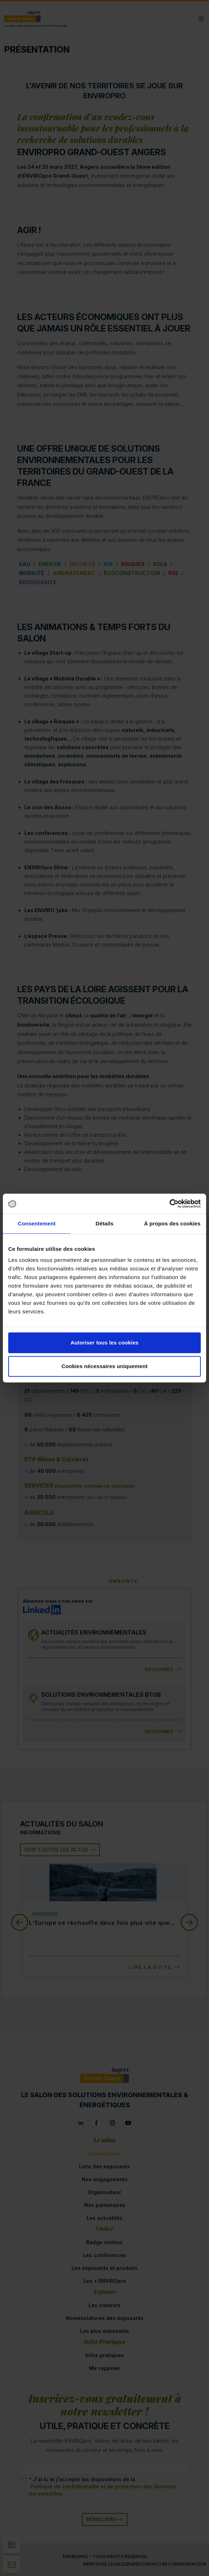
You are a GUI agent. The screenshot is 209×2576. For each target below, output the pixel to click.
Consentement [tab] (36, 1223)
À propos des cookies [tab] (172, 1223)
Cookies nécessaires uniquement (105, 1366)
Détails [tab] (104, 1223)
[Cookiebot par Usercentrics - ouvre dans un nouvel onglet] (169, 1203)
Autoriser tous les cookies (104, 1342)
